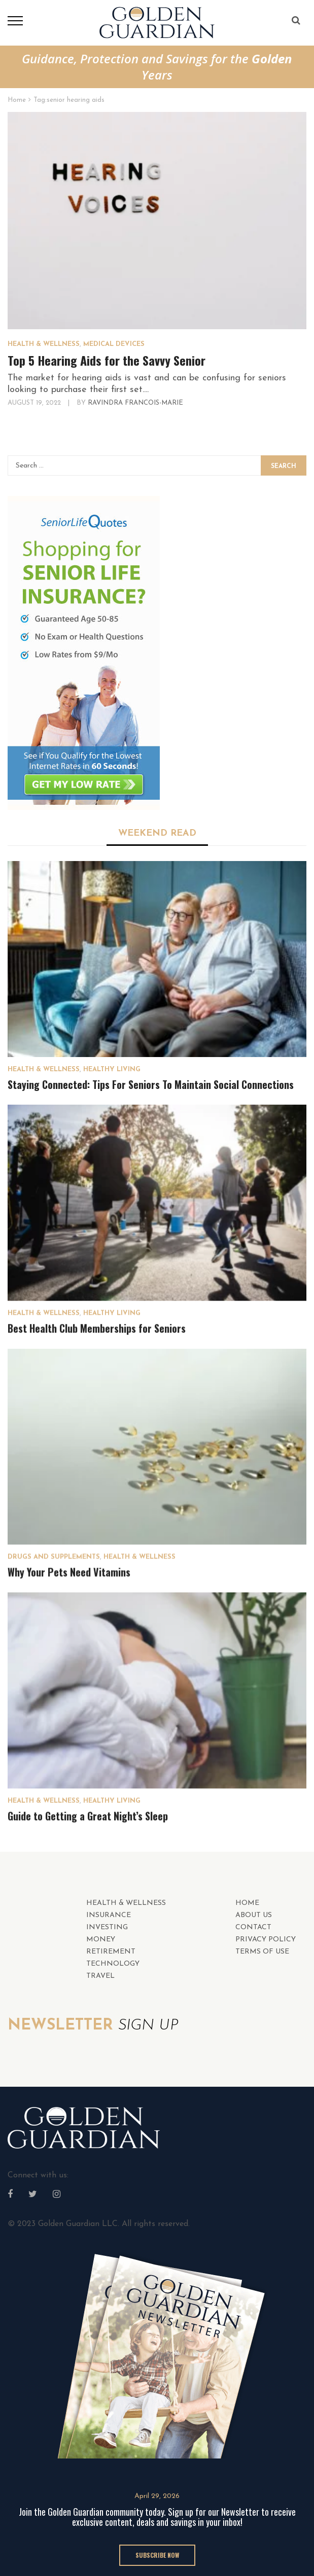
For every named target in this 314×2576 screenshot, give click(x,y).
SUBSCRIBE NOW (157, 2555)
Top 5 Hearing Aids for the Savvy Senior (106, 360)
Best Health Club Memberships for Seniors (97, 1328)
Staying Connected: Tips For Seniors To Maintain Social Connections (151, 1084)
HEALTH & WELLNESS (44, 344)
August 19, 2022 (35, 403)
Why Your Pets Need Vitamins (69, 1571)
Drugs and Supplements (54, 1556)
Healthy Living (112, 1069)
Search (283, 466)
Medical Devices (114, 344)
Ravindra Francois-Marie (135, 403)
